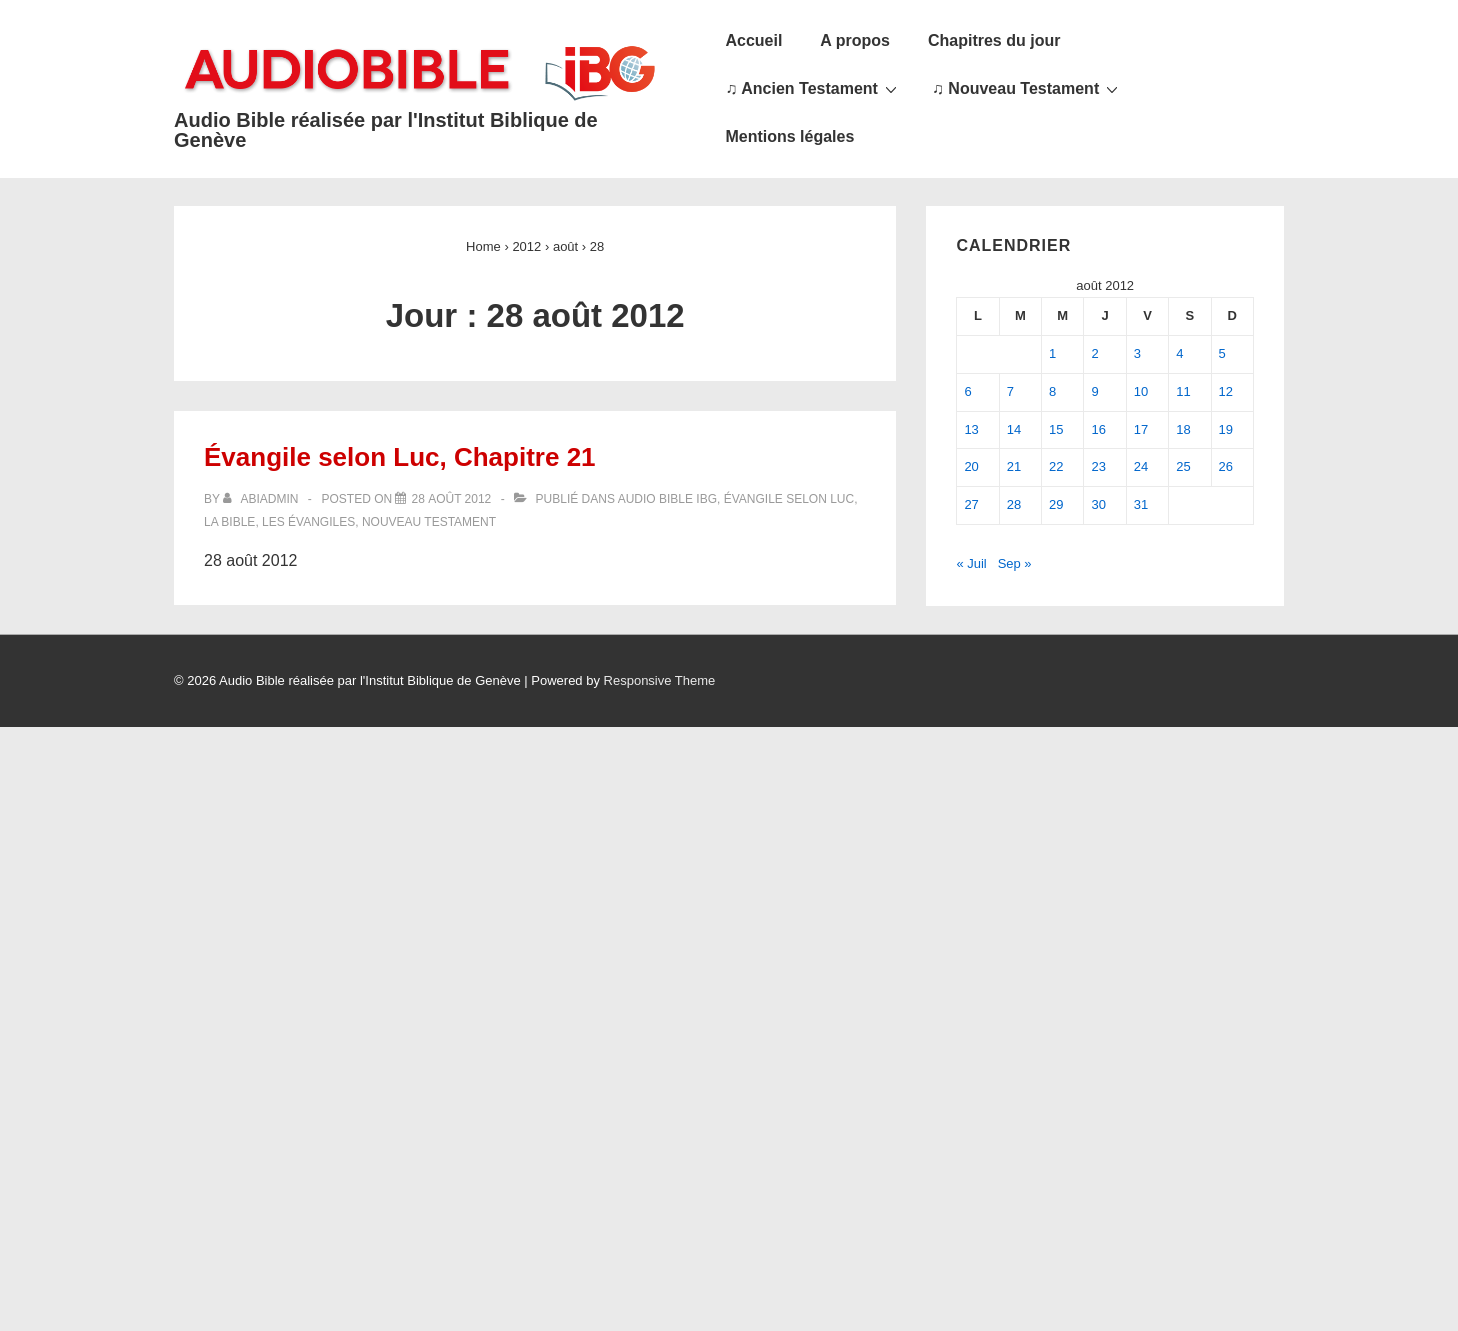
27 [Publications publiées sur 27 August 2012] (971, 504)
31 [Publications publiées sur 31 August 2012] (1141, 504)
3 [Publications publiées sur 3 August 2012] (1137, 353)
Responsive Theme (660, 680)
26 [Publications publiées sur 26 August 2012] (1226, 466)
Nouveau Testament (429, 522)
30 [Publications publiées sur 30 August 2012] (1098, 504)
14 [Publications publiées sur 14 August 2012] (1014, 429)
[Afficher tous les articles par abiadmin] (262, 499)
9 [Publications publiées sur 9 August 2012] (1094, 391)
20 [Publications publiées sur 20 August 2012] (971, 466)
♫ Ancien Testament (813, 88)
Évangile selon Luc (789, 499)
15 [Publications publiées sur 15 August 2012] (1056, 429)
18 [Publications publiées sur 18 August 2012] (1183, 429)
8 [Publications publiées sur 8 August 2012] (1052, 391)
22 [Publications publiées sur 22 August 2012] (1056, 466)
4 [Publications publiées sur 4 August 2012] (1179, 353)
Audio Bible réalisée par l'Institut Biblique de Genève (386, 130)
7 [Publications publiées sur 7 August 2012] (1010, 391)
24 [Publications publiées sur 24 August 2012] (1141, 466)
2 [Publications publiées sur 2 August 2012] (1094, 353)
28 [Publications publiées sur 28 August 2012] (1014, 504)
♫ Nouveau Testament (1027, 88)
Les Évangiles (308, 522)
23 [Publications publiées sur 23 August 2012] (1098, 466)
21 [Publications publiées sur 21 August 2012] (1014, 466)
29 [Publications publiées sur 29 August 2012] (1056, 504)
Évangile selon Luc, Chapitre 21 (400, 457)
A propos (855, 40)
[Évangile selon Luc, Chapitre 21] (451, 499)
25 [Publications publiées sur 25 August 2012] (1183, 466)
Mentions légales (789, 136)
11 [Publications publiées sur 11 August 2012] (1183, 391)
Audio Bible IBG (667, 499)
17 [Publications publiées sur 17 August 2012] (1141, 429)
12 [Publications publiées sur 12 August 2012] (1226, 391)
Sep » (1015, 563)
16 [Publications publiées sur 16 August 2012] (1098, 429)
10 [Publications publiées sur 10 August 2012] (1141, 391)
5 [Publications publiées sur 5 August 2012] (1222, 353)
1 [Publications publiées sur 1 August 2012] (1052, 353)
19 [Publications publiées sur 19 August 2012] (1226, 429)
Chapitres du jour (994, 40)
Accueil (753, 40)
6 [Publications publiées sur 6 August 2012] (967, 391)
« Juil (971, 563)
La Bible (229, 522)
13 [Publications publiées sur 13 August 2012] (971, 429)
